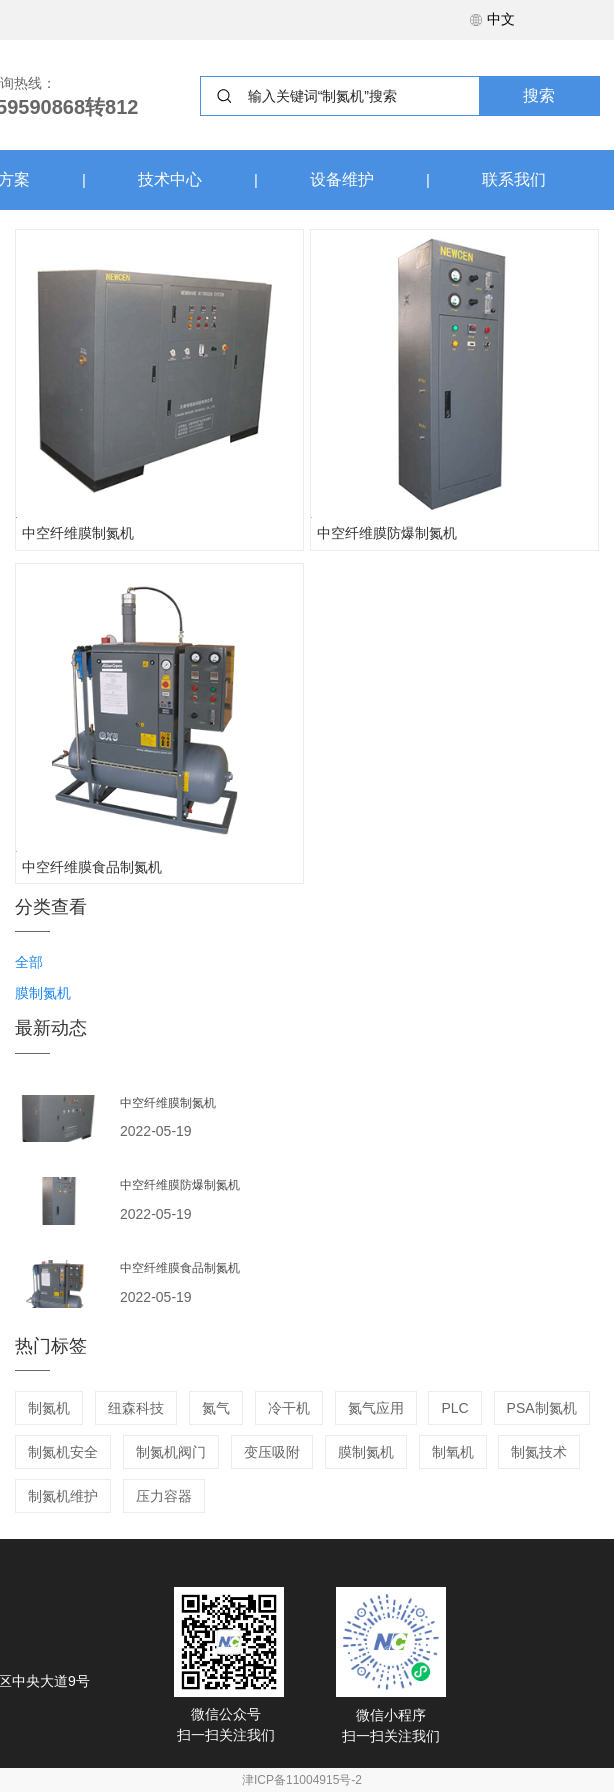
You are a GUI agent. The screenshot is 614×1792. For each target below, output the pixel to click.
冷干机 (289, 1408)
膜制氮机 (366, 1452)
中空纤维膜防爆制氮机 (387, 533)
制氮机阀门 (171, 1452)
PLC (454, 1408)
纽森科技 (136, 1408)
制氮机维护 (63, 1496)
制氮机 (49, 1408)
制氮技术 (539, 1452)
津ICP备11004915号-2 (302, 1780)
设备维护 (342, 179)
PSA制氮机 (542, 1408)
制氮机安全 (63, 1452)
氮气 (216, 1408)
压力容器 (164, 1496)
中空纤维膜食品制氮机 (92, 867)
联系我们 (514, 179)
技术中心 (170, 179)
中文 (492, 19)
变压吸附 (272, 1452)
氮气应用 (376, 1408)
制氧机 (453, 1452)
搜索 (539, 95)
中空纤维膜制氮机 (78, 533)
